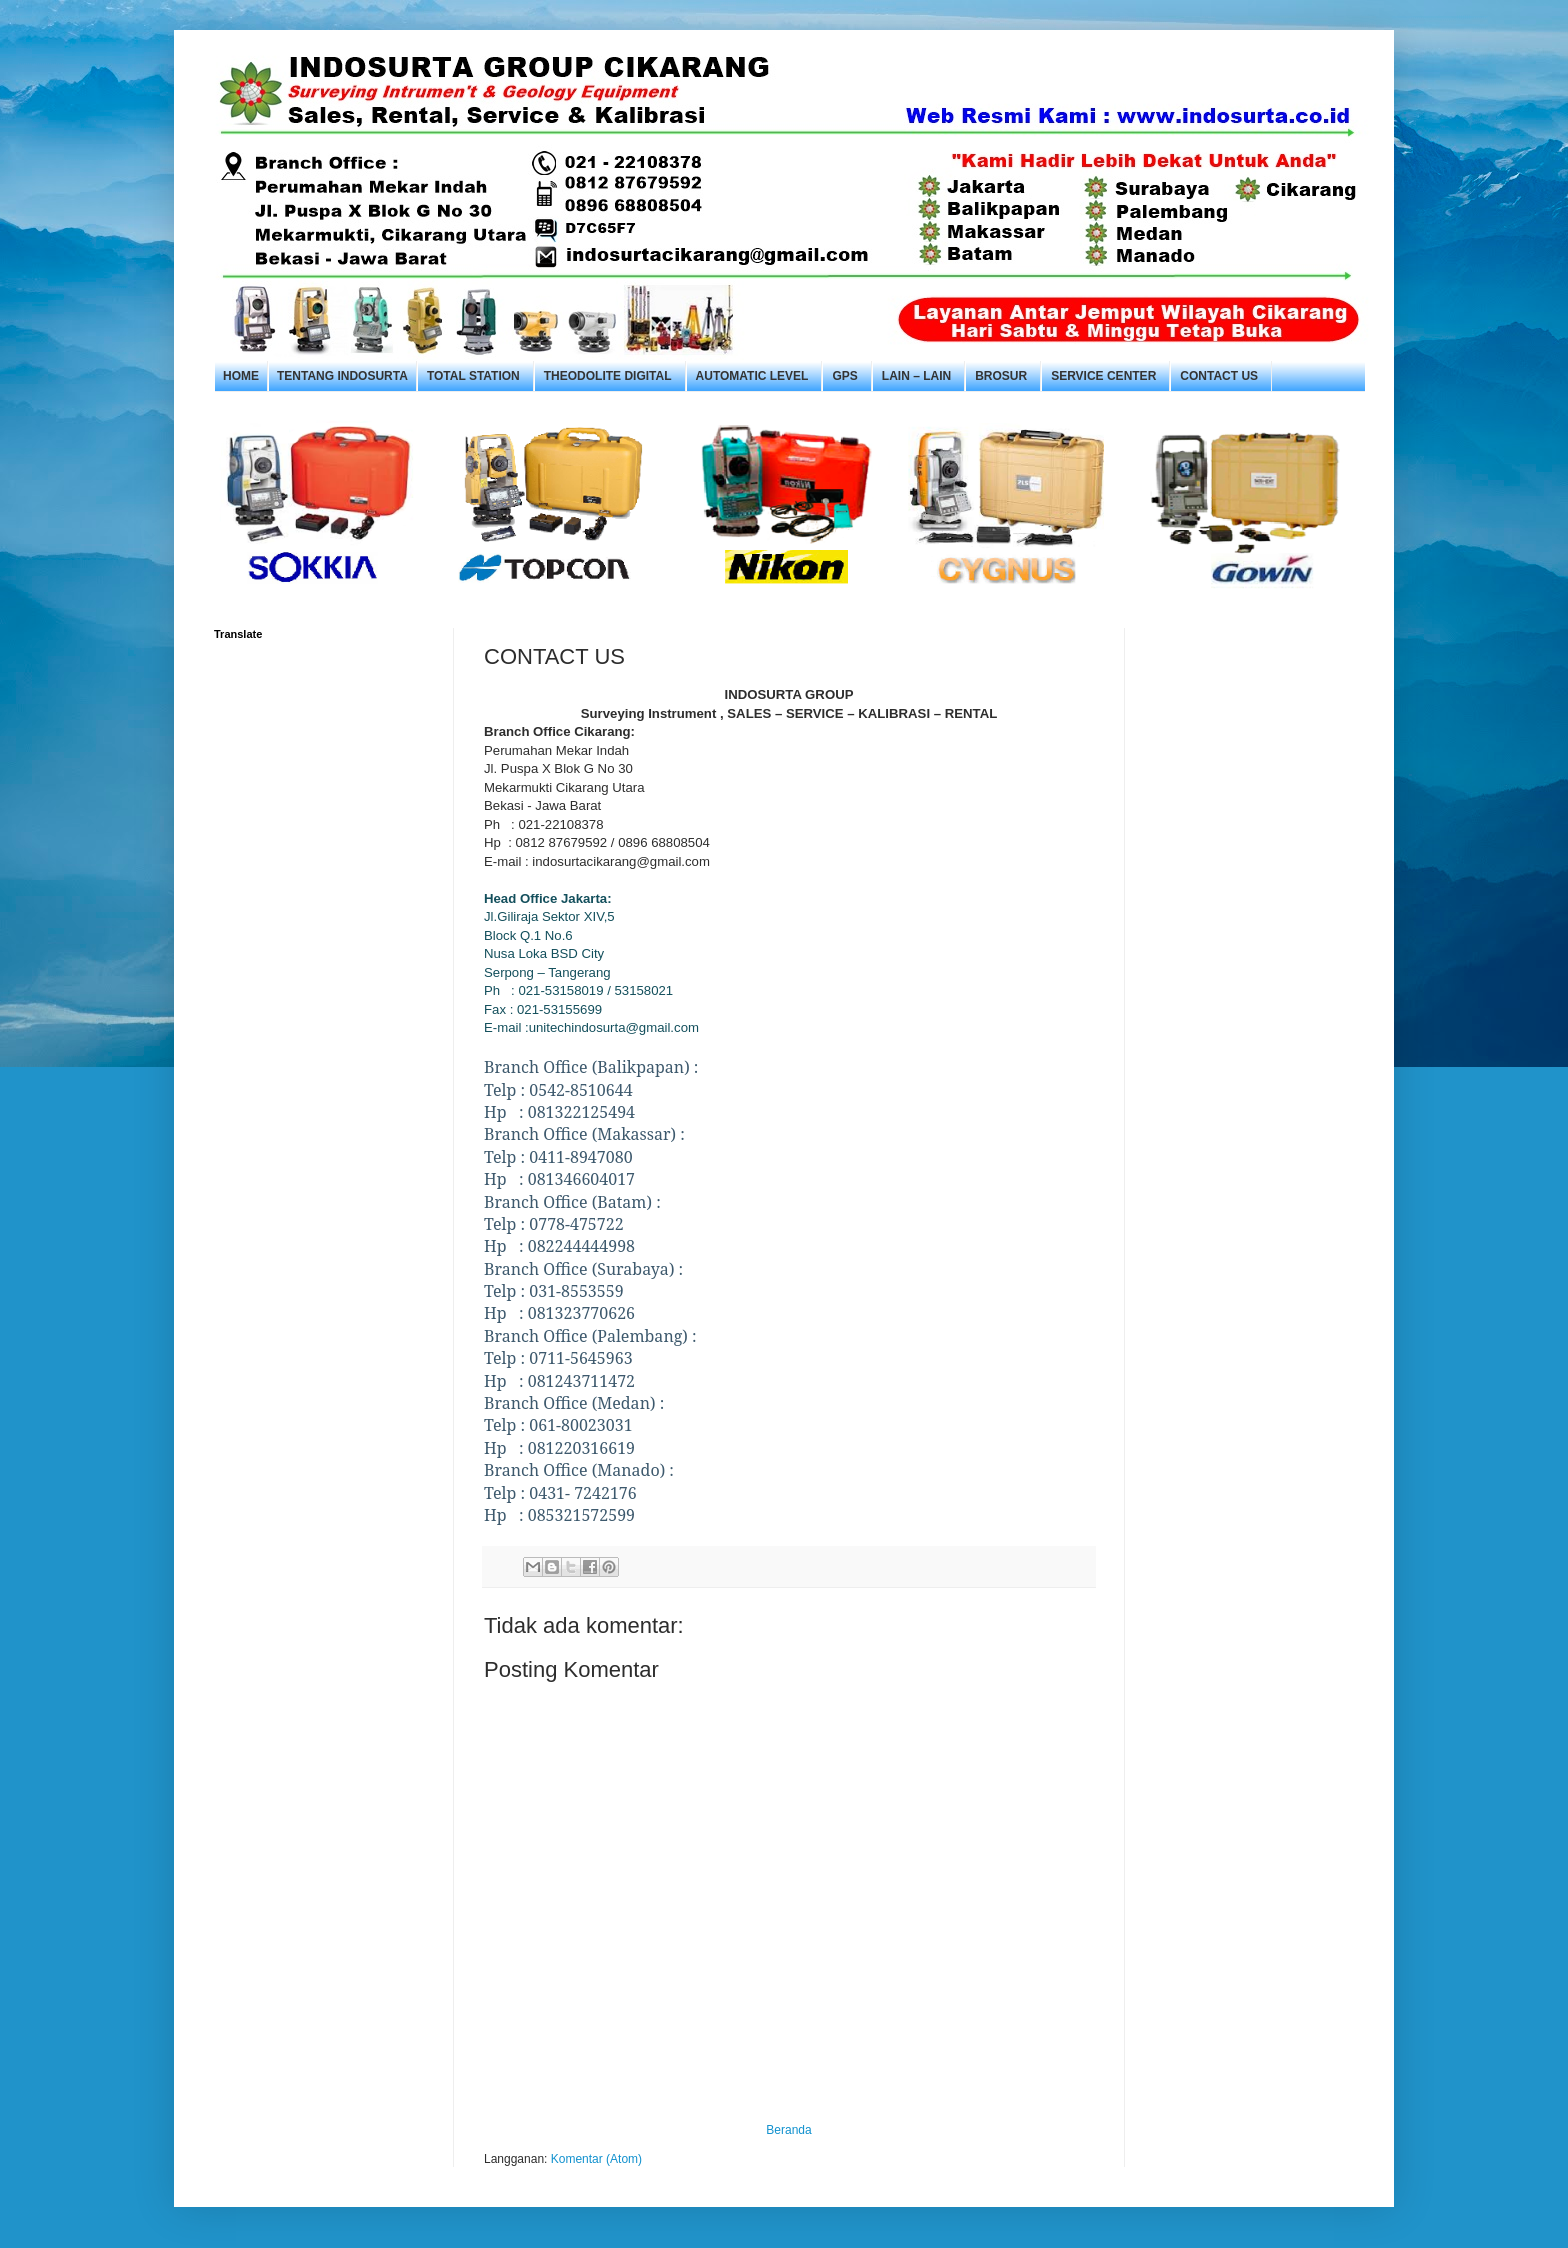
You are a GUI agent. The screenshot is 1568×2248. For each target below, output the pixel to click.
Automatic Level (752, 376)
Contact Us (1219, 376)
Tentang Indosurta (342, 376)
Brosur (1001, 376)
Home (241, 376)
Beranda (788, 2130)
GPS (844, 376)
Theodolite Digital (608, 376)
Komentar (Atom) (596, 2159)
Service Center (1103, 376)
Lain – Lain (916, 376)
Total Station (473, 376)
